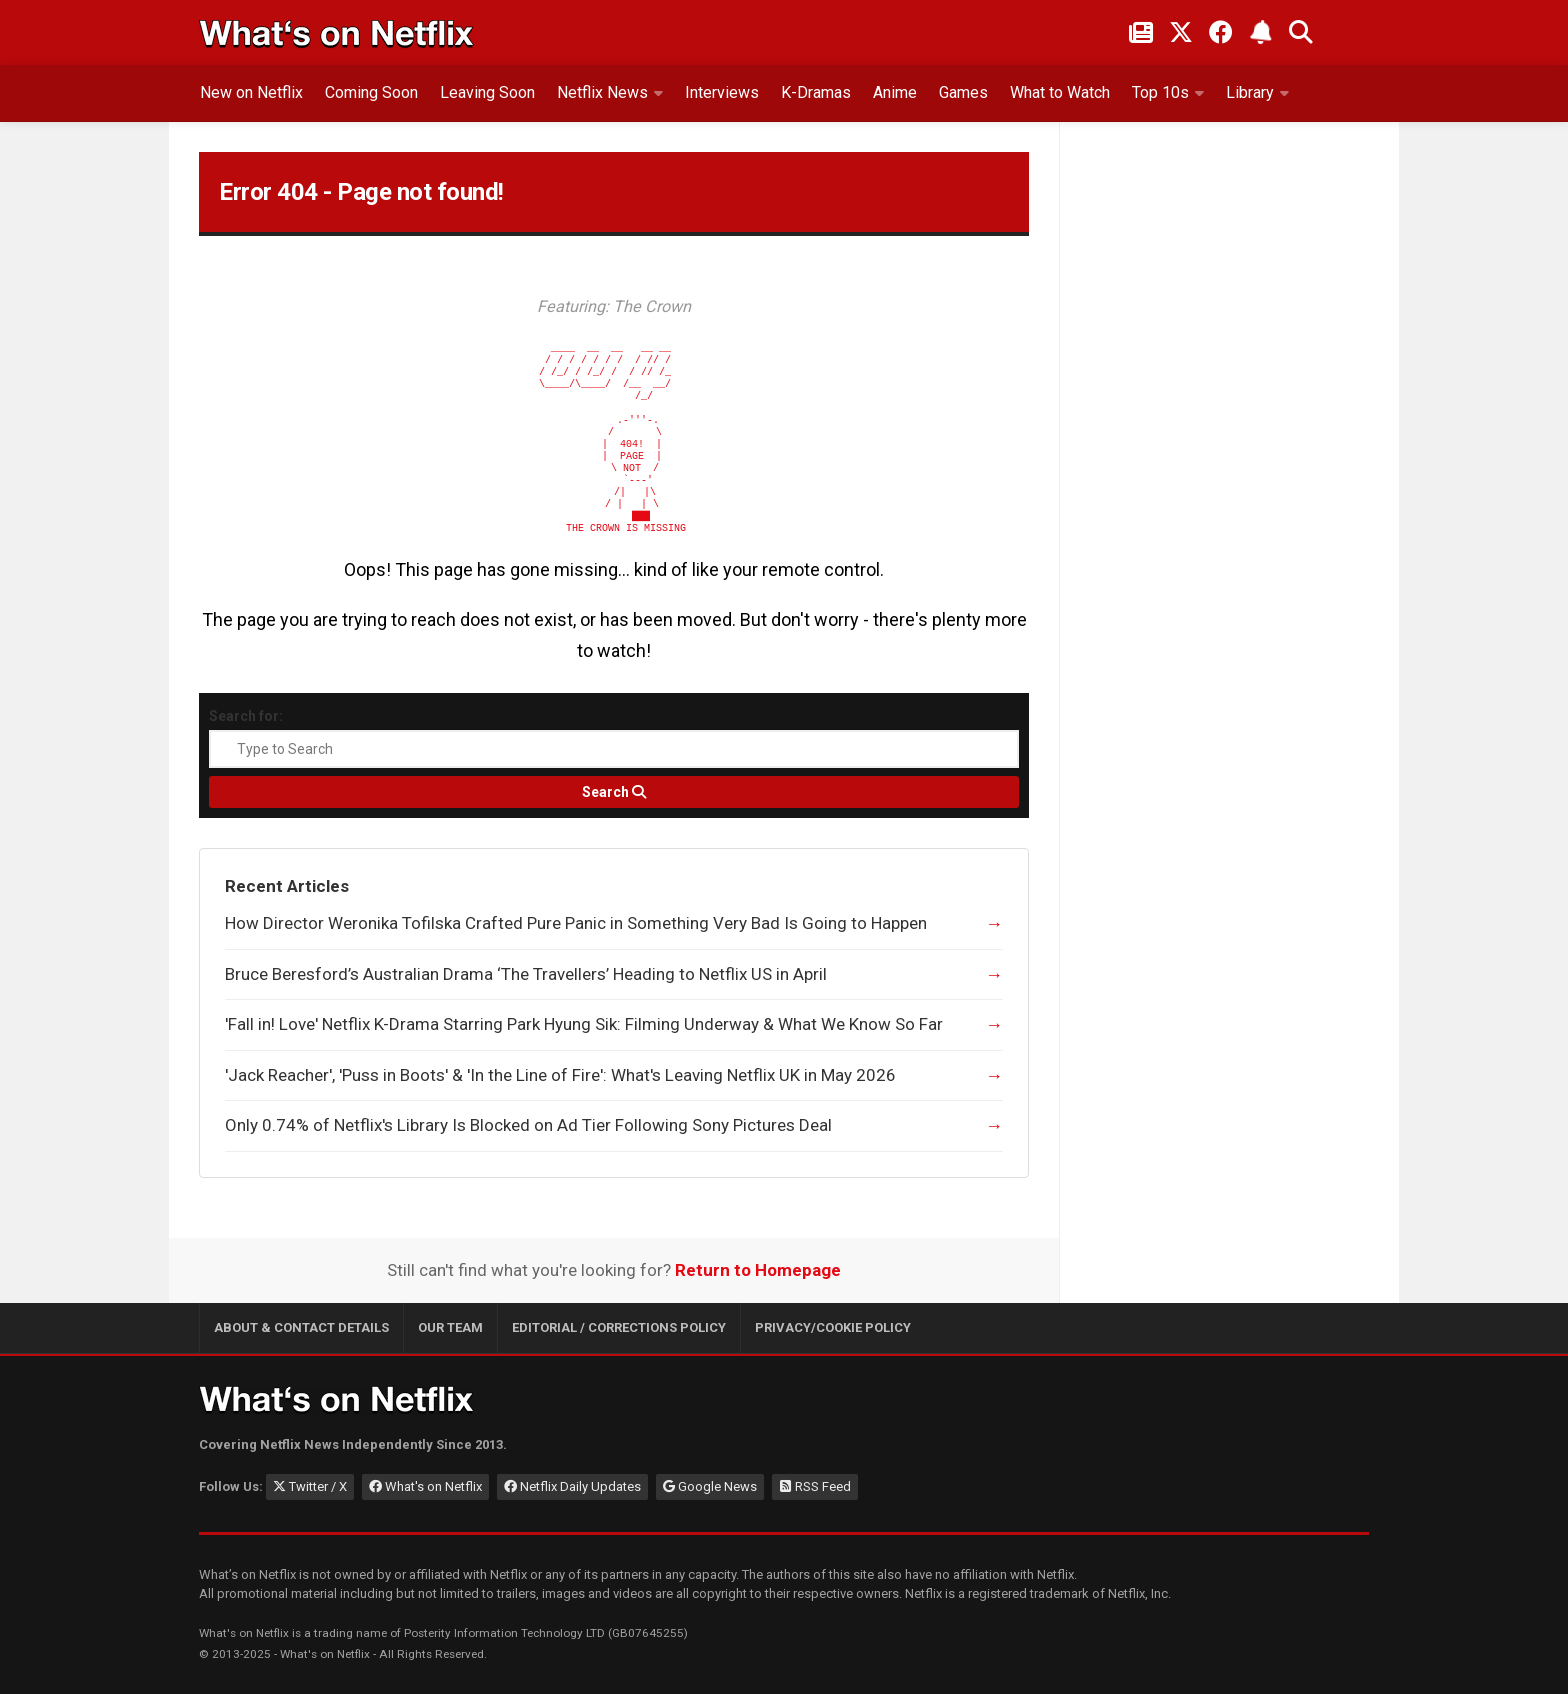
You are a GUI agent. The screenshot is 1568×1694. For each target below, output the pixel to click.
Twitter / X (310, 1486)
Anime (895, 92)
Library (1250, 92)
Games (963, 92)
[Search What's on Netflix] (1301, 32)
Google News (710, 1486)
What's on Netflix (425, 1486)
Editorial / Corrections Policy (619, 1327)
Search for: (246, 716)
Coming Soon (371, 92)
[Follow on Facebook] (1221, 32)
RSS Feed (815, 1486)
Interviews (722, 92)
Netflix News (602, 92)
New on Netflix (251, 92)
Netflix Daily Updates (572, 1486)
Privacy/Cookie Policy (833, 1327)
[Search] (614, 792)
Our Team (450, 1327)
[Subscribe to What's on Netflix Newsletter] (1261, 32)
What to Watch (1060, 92)
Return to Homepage (758, 1270)
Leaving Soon (487, 92)
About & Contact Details (301, 1327)
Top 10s (1160, 92)
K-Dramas (816, 92)
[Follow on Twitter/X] (1181, 32)
